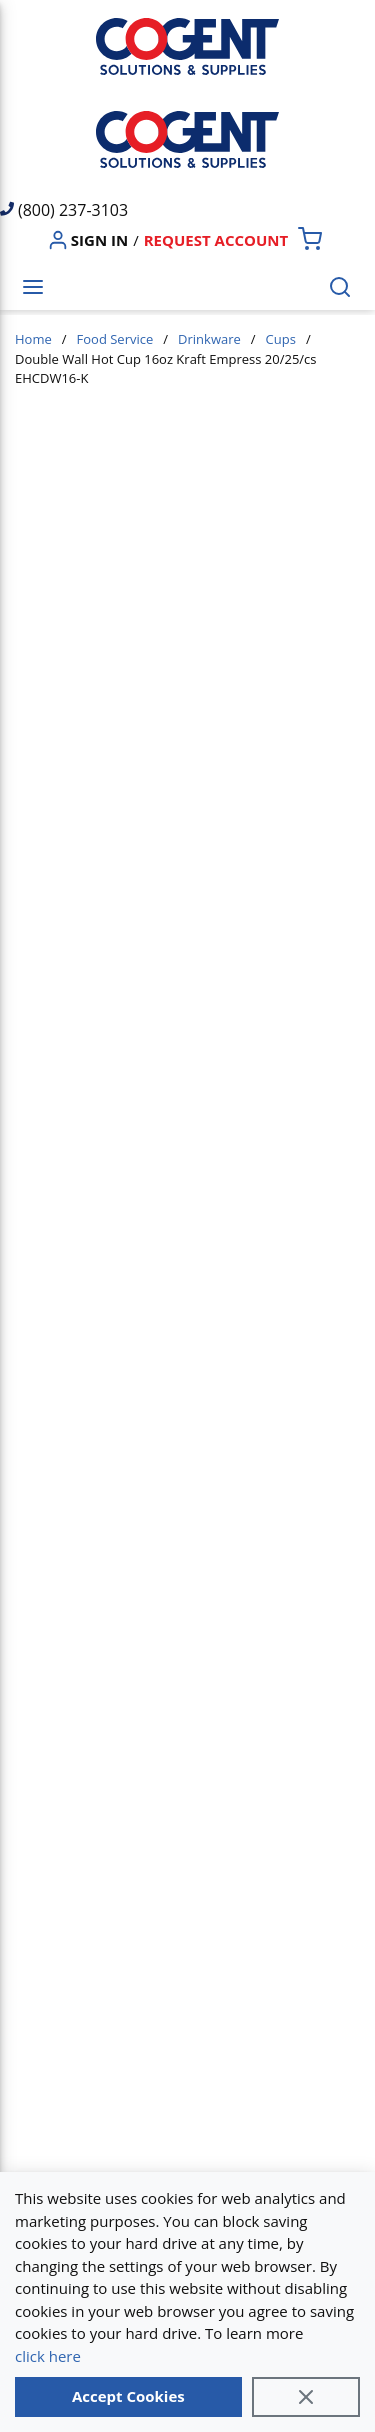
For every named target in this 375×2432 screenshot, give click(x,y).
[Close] (306, 2397)
